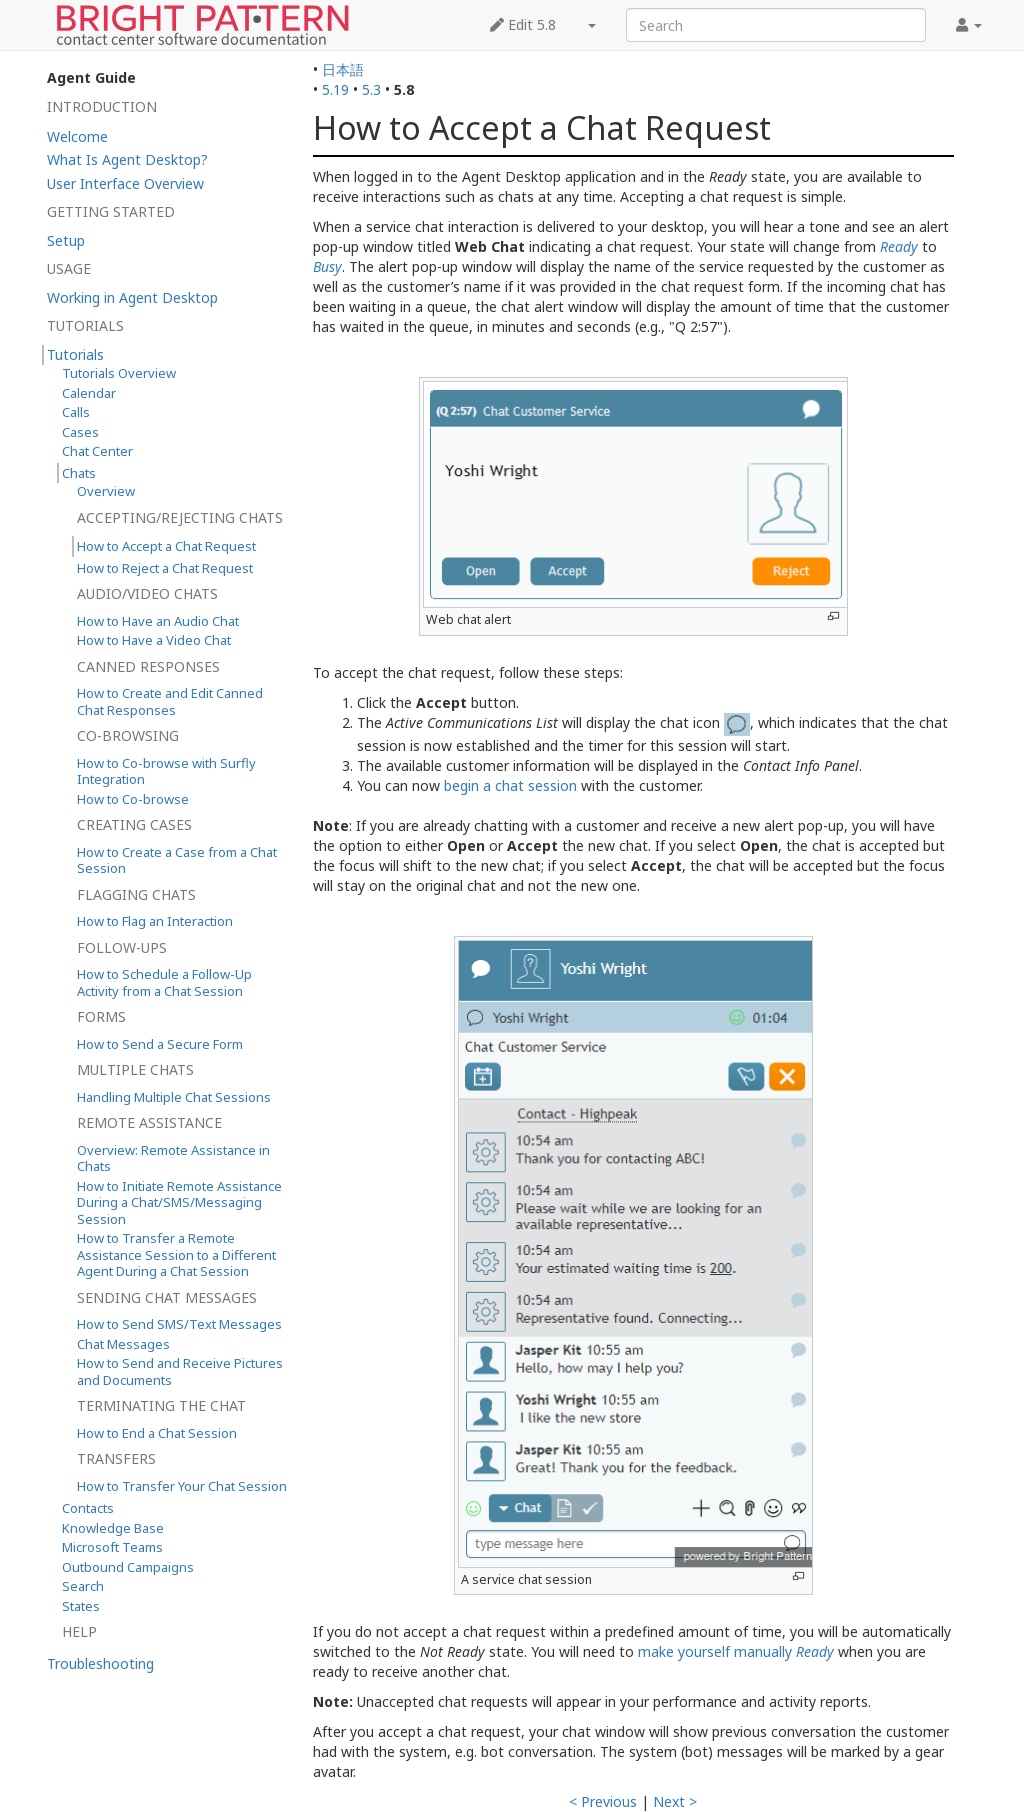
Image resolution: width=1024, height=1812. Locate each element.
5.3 (371, 89)
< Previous (603, 1801)
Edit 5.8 (523, 24)
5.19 (335, 89)
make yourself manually (736, 1651)
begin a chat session (510, 785)
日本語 (343, 69)
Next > (675, 1801)
